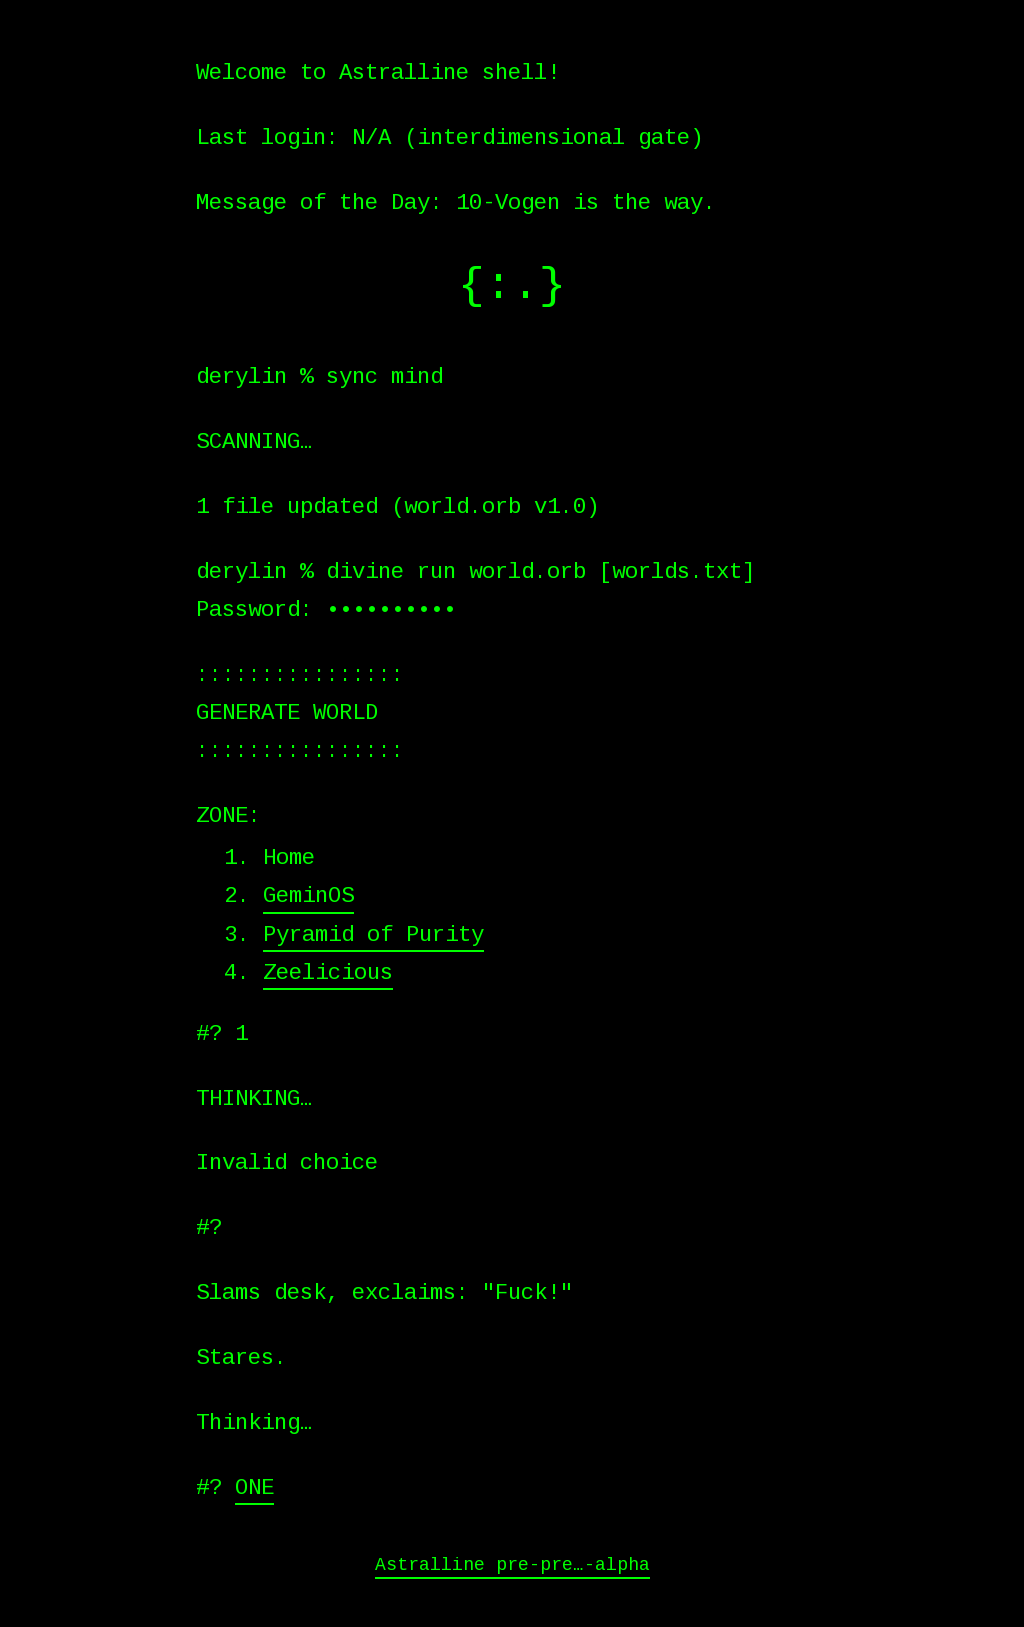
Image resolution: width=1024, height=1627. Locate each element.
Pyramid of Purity (373, 935)
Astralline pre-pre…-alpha (512, 1565)
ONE (254, 1488)
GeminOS (308, 896)
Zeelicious (328, 973)
